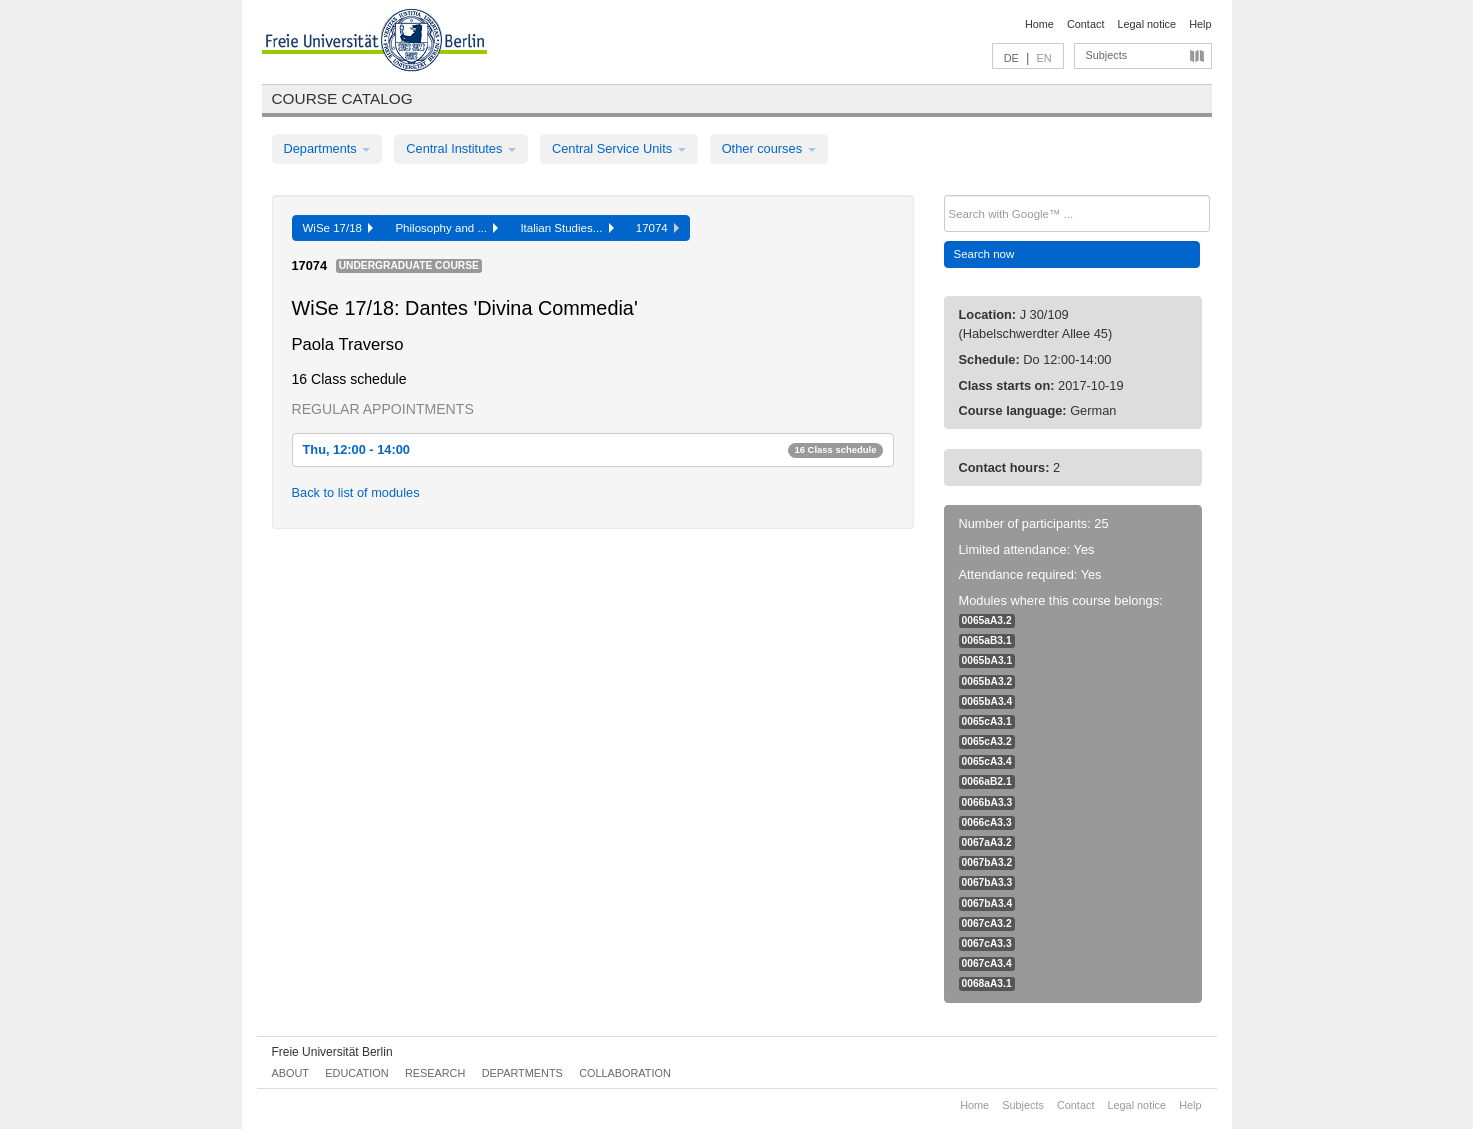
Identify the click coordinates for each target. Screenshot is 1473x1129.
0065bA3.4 (987, 701)
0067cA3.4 (987, 963)
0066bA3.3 (987, 802)
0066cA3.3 (987, 822)
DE (1011, 58)
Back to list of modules (356, 492)
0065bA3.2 (987, 681)
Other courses (769, 148)
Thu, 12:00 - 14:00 (593, 449)
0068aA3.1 (987, 983)
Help (1200, 24)
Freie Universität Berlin (332, 1052)
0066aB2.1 (987, 781)
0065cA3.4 (987, 761)
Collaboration (625, 1073)
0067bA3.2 (987, 862)
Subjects (1107, 55)
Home (1039, 24)
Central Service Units (619, 148)
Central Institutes (461, 148)
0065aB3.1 (987, 640)
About (290, 1073)
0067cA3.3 (987, 943)
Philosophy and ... (446, 228)
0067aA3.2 (987, 842)
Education (356, 1073)
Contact (1085, 24)
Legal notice (1146, 24)
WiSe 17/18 (338, 228)
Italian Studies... (566, 228)
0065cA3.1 (987, 721)
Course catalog (342, 98)
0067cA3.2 (987, 923)
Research (435, 1073)
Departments (327, 148)
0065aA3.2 (987, 620)
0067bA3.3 (987, 882)
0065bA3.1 (987, 660)
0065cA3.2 (987, 741)
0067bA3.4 (987, 903)
